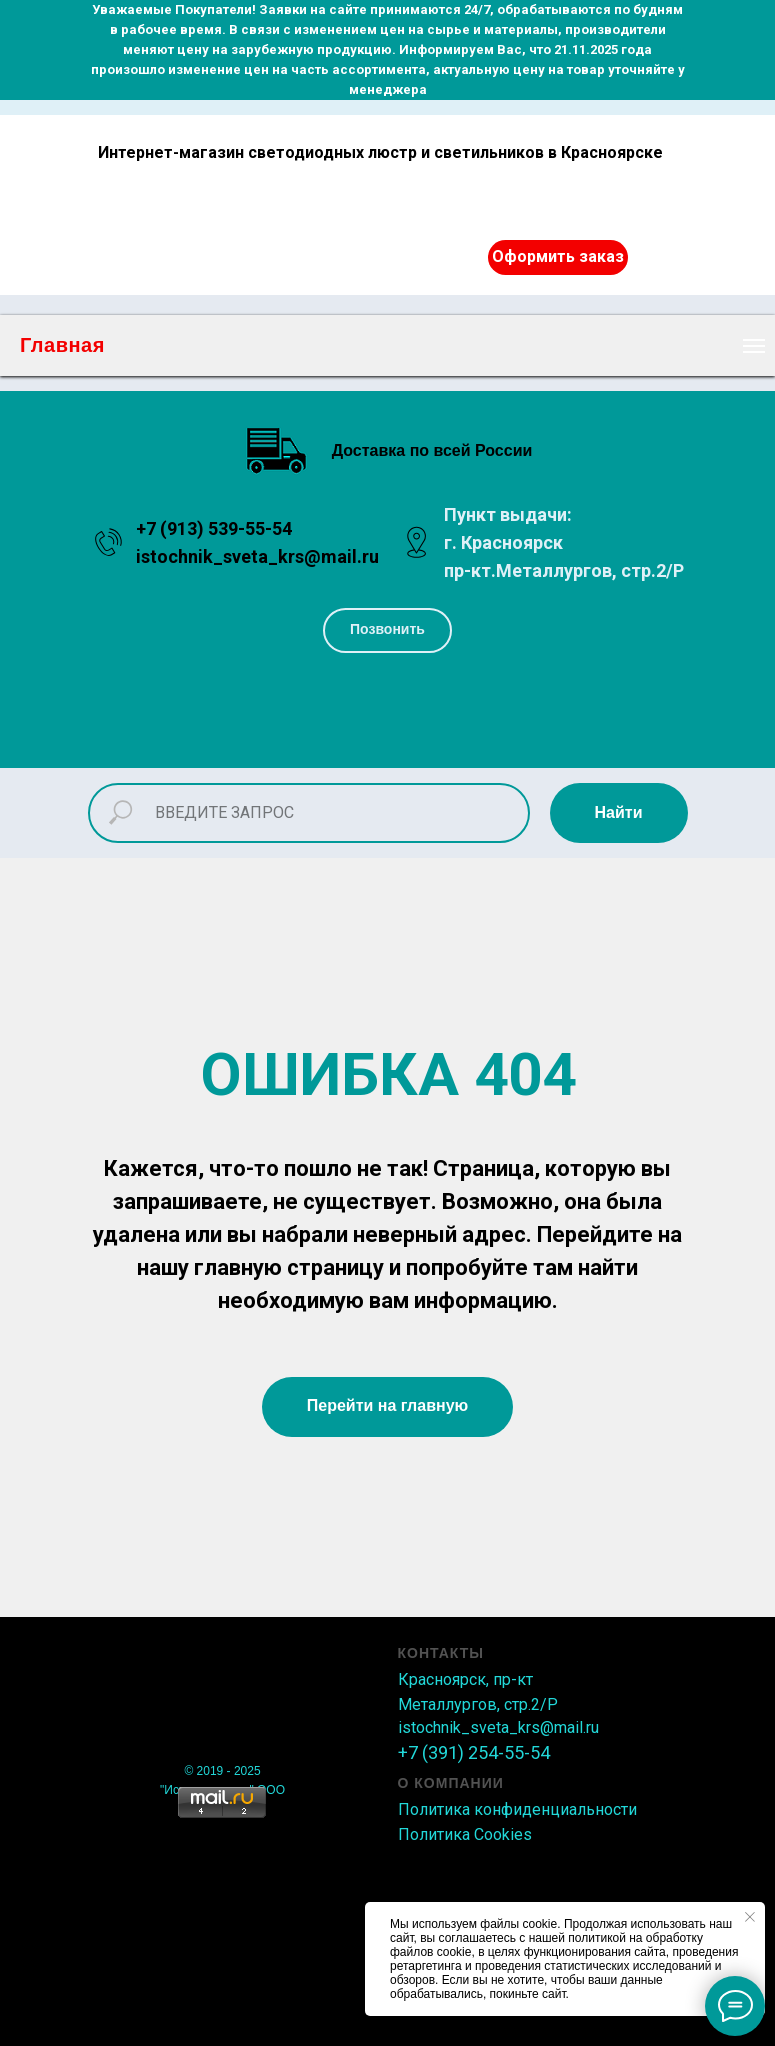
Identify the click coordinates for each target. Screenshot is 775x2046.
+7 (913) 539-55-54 (214, 528)
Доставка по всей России (432, 450)
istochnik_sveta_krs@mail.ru (257, 556)
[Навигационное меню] (754, 346)
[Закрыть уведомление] (750, 1917)
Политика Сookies (465, 1834)
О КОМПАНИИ (451, 1783)
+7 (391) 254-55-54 (474, 1752)
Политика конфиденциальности (517, 1809)
